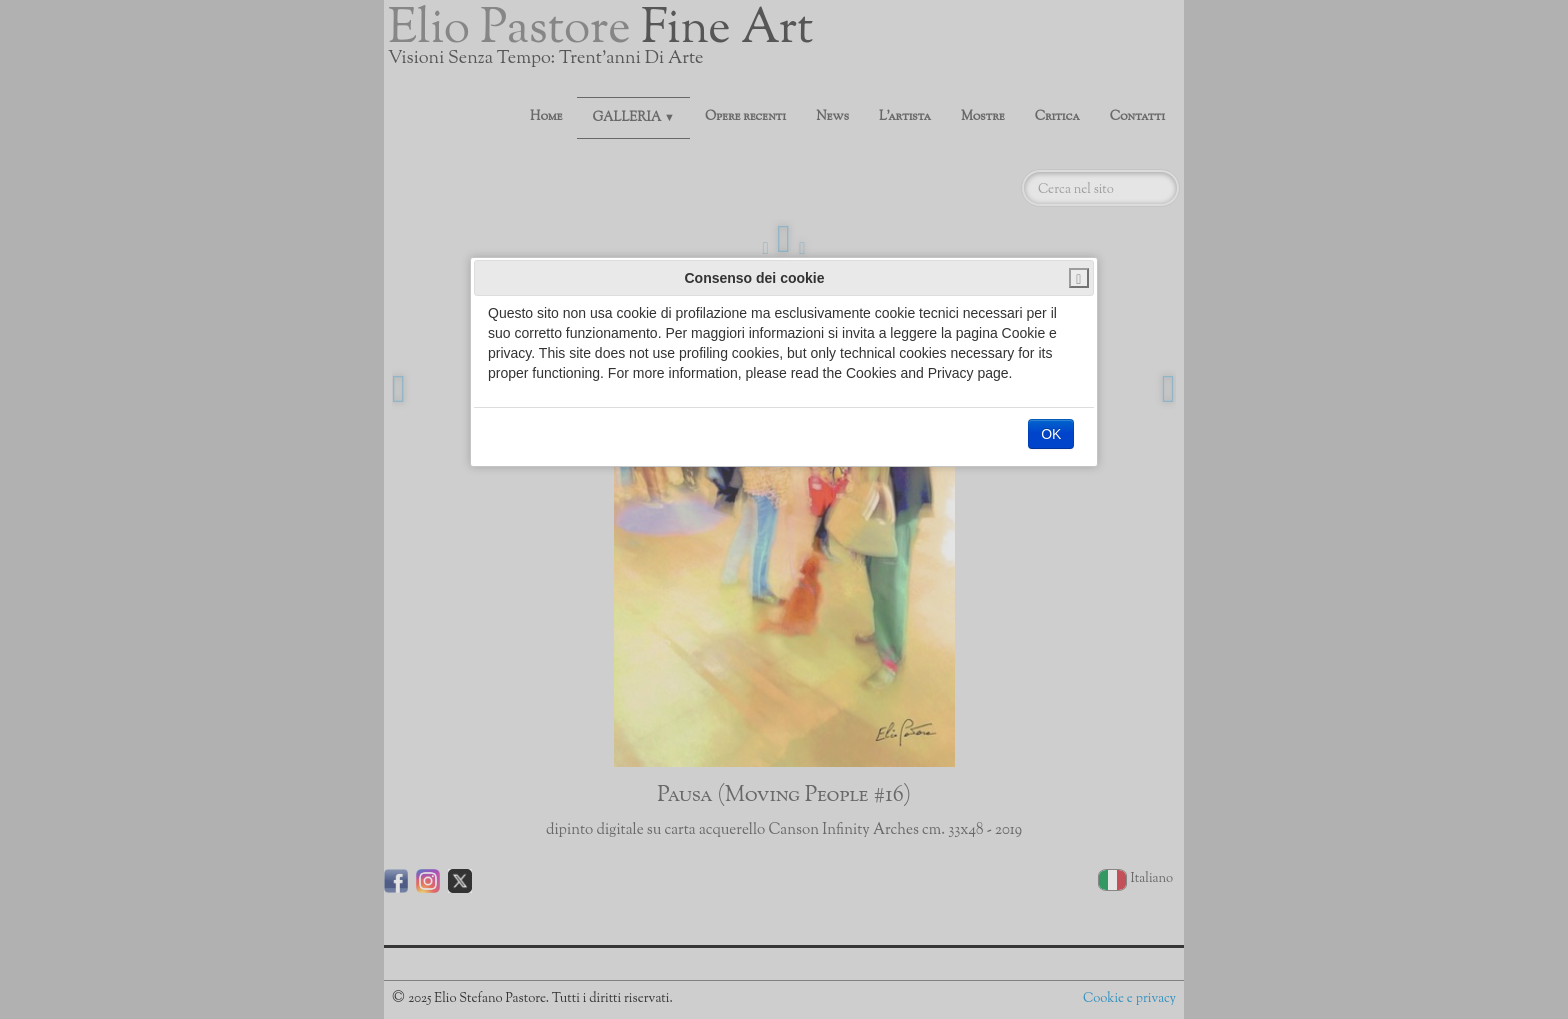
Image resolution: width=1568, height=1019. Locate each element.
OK (1051, 434)
